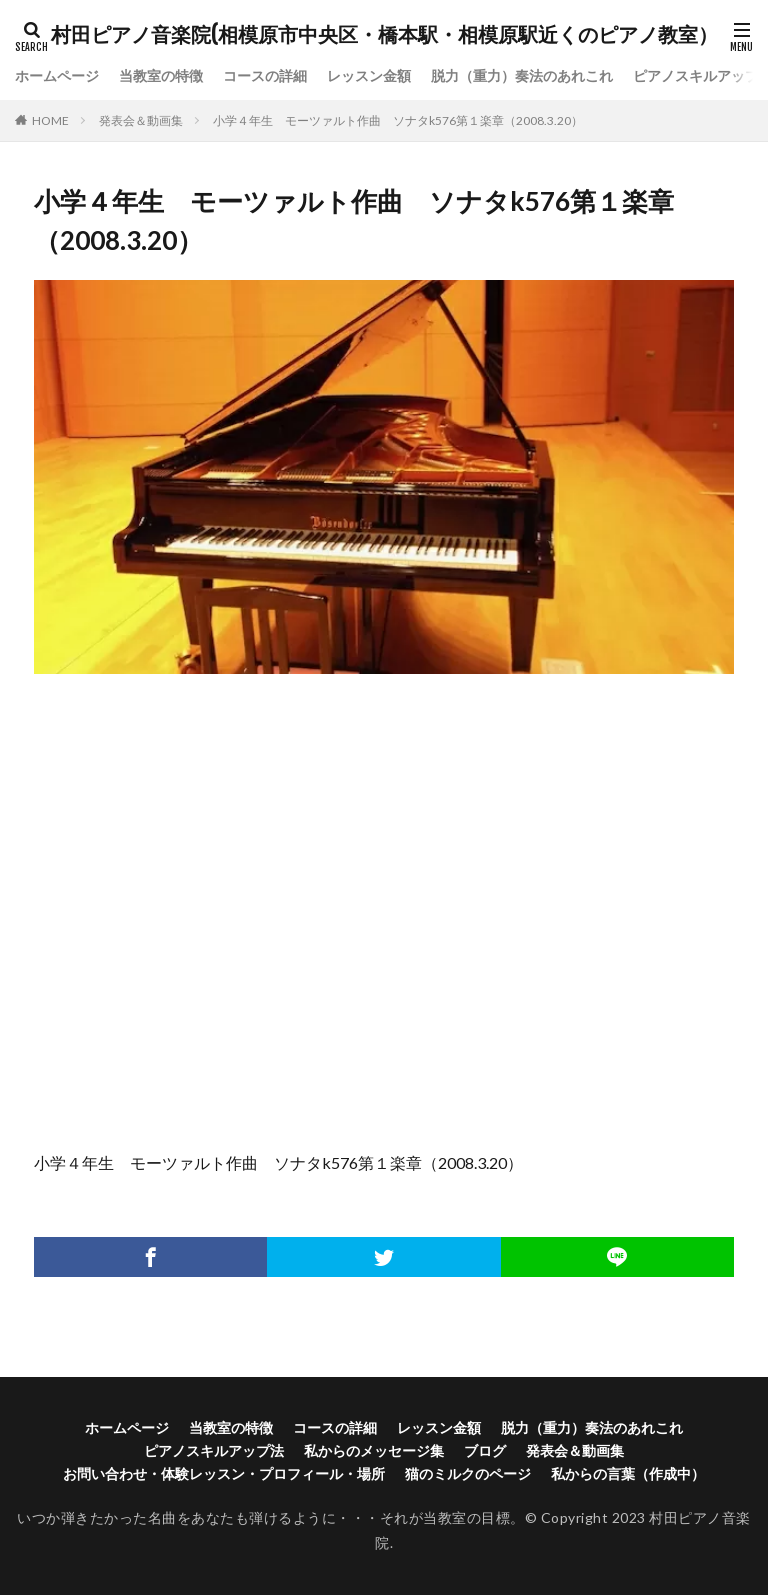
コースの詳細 (265, 76)
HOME (50, 120)
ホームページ (57, 76)
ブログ (485, 1450)
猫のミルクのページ (468, 1473)
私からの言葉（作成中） (628, 1473)
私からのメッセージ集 (374, 1450)
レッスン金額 (369, 76)
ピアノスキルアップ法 (214, 1450)
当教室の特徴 (161, 76)
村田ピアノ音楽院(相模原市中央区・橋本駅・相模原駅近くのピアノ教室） (384, 35)
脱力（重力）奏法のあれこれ (522, 76)
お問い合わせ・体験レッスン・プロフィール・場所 (224, 1473)
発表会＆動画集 (141, 120)
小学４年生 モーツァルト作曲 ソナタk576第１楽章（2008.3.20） (398, 120)
